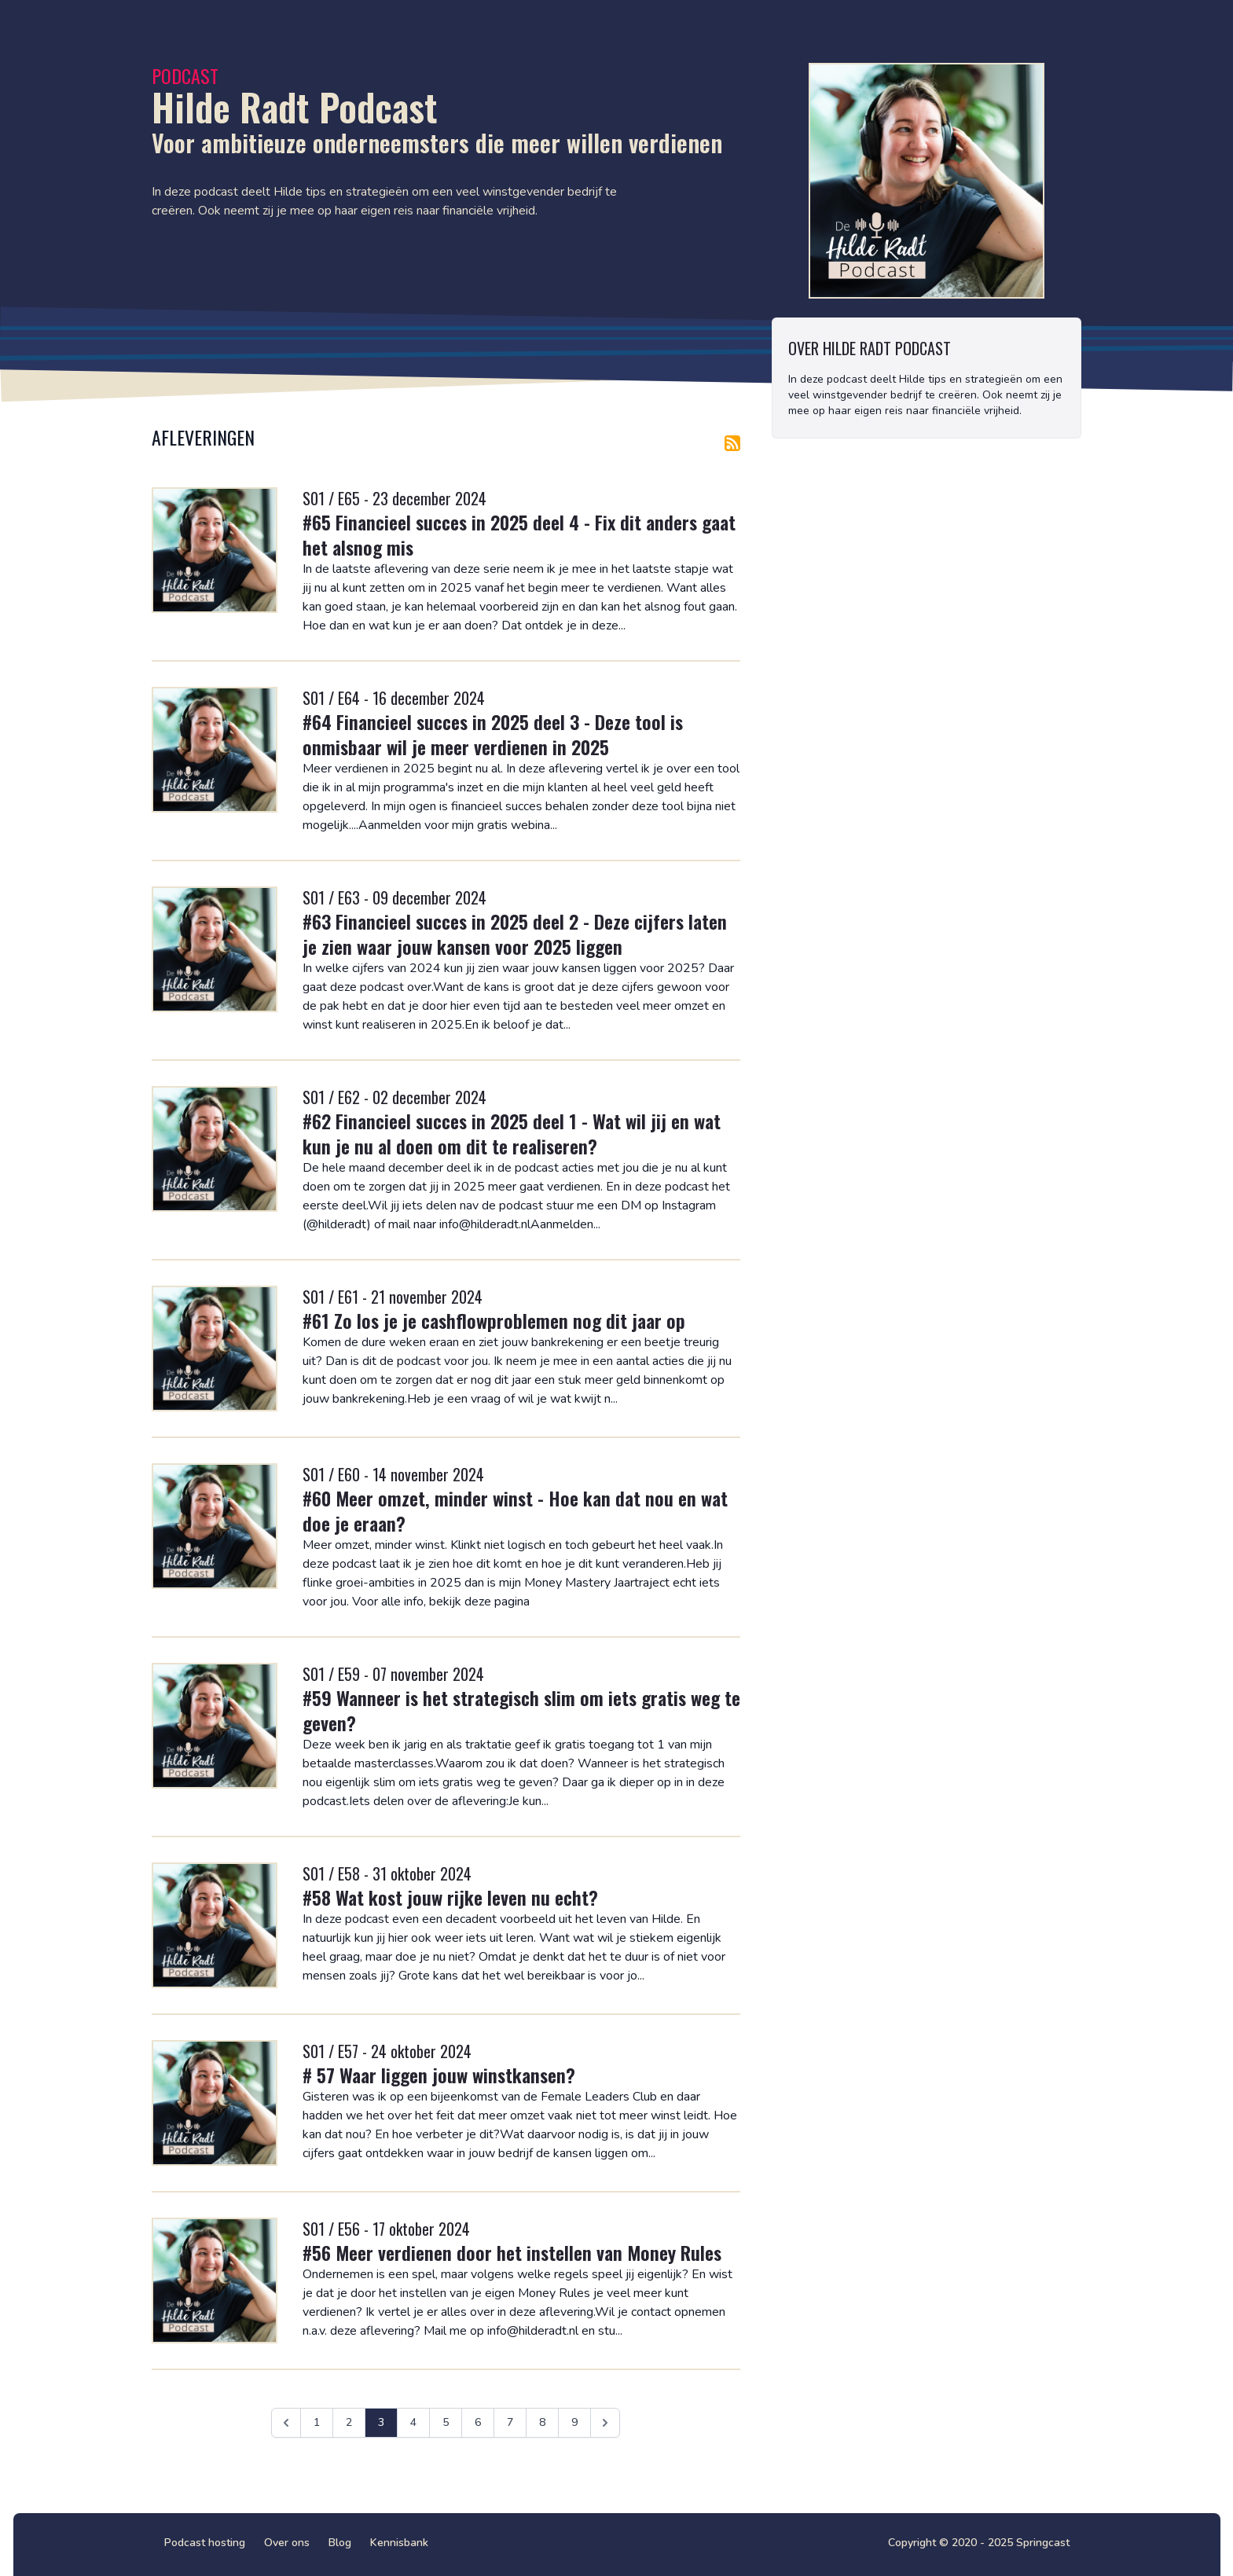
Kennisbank (399, 2542)
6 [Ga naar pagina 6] (478, 2422)
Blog (339, 2542)
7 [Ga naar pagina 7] (510, 2422)
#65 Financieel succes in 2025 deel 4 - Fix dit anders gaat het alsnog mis (519, 534)
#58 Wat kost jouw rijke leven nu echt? (450, 1897)
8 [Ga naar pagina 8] (542, 2422)
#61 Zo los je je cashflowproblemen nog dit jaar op (494, 1320)
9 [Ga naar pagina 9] (574, 2422)
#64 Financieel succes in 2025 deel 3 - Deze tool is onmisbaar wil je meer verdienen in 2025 (493, 734)
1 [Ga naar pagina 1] (317, 2422)
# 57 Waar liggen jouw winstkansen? (439, 2074)
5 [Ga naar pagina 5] (445, 2422)
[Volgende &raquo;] (605, 2423)
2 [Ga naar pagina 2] (349, 2422)
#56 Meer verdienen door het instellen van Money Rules (512, 2252)
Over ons (287, 2542)
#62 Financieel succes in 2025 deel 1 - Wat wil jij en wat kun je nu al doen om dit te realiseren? (512, 1133)
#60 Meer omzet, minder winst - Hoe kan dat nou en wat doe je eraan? (515, 1510)
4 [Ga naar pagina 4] (413, 2422)
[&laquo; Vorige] (286, 2423)
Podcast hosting (204, 2542)
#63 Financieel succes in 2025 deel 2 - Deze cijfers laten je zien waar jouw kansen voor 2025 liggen (515, 933)
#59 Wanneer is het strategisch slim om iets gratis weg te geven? (521, 1710)
